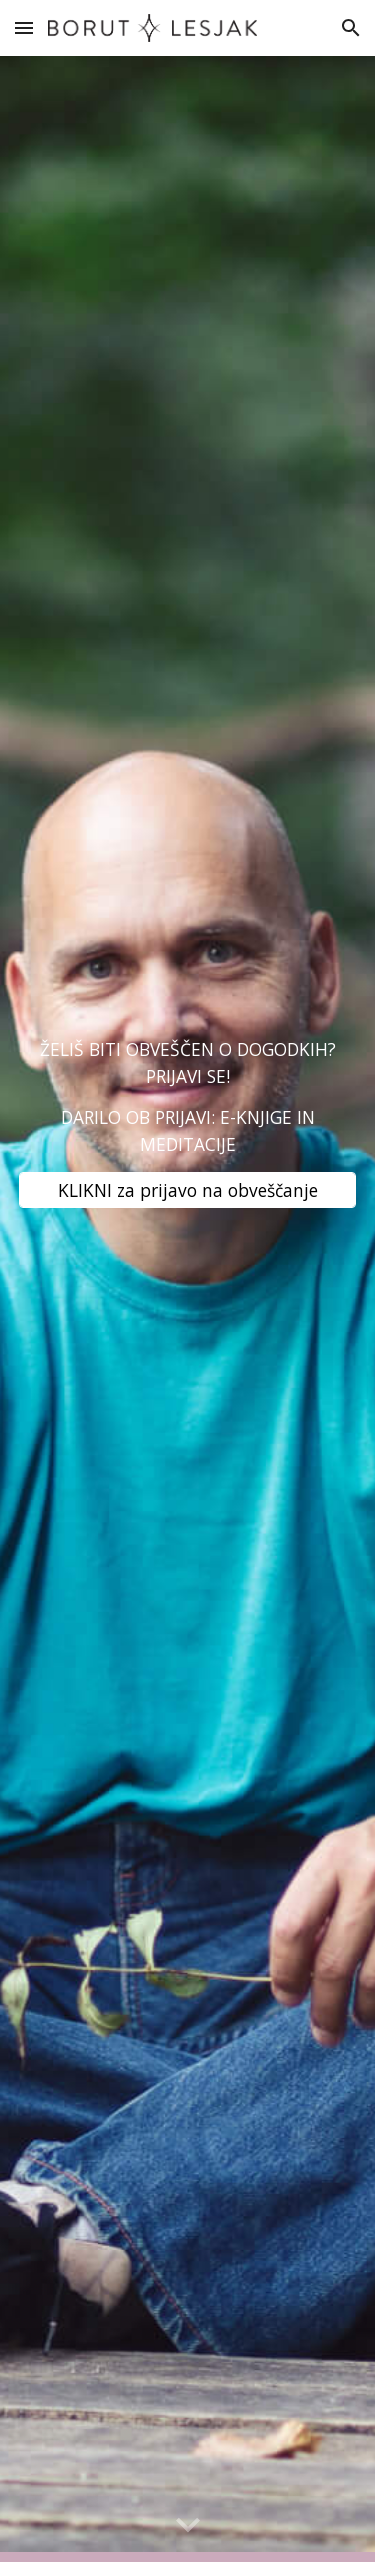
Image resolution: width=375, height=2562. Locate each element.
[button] (24, 27)
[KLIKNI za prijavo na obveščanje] (188, 1189)
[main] (188, 1096)
